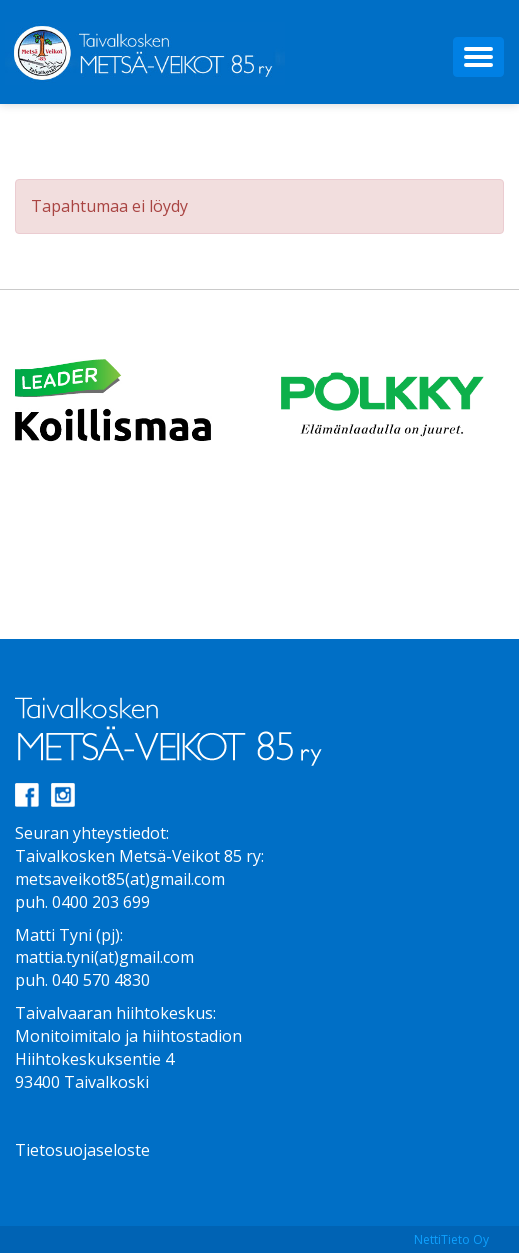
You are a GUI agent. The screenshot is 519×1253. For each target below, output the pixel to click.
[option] (137, 402)
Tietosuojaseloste (82, 1150)
